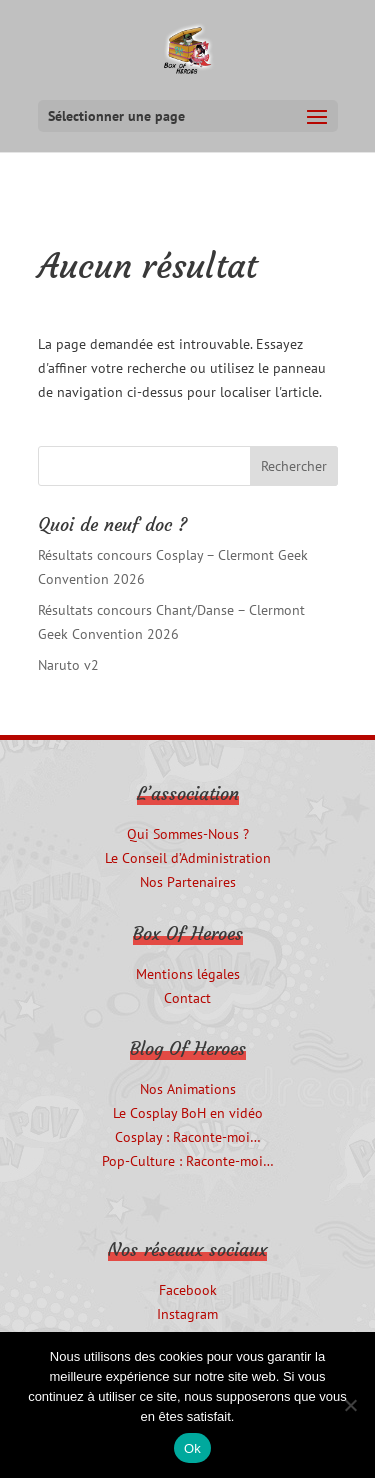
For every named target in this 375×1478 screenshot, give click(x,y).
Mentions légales (188, 974)
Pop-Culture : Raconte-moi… (188, 1161)
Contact (187, 998)
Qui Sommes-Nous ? (188, 834)
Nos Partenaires (188, 882)
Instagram (187, 1314)
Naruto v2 (68, 665)
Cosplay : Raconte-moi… (188, 1137)
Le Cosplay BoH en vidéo (188, 1113)
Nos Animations (188, 1089)
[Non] (350, 1405)
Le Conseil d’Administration (188, 858)
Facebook (188, 1290)
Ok (192, 1448)
